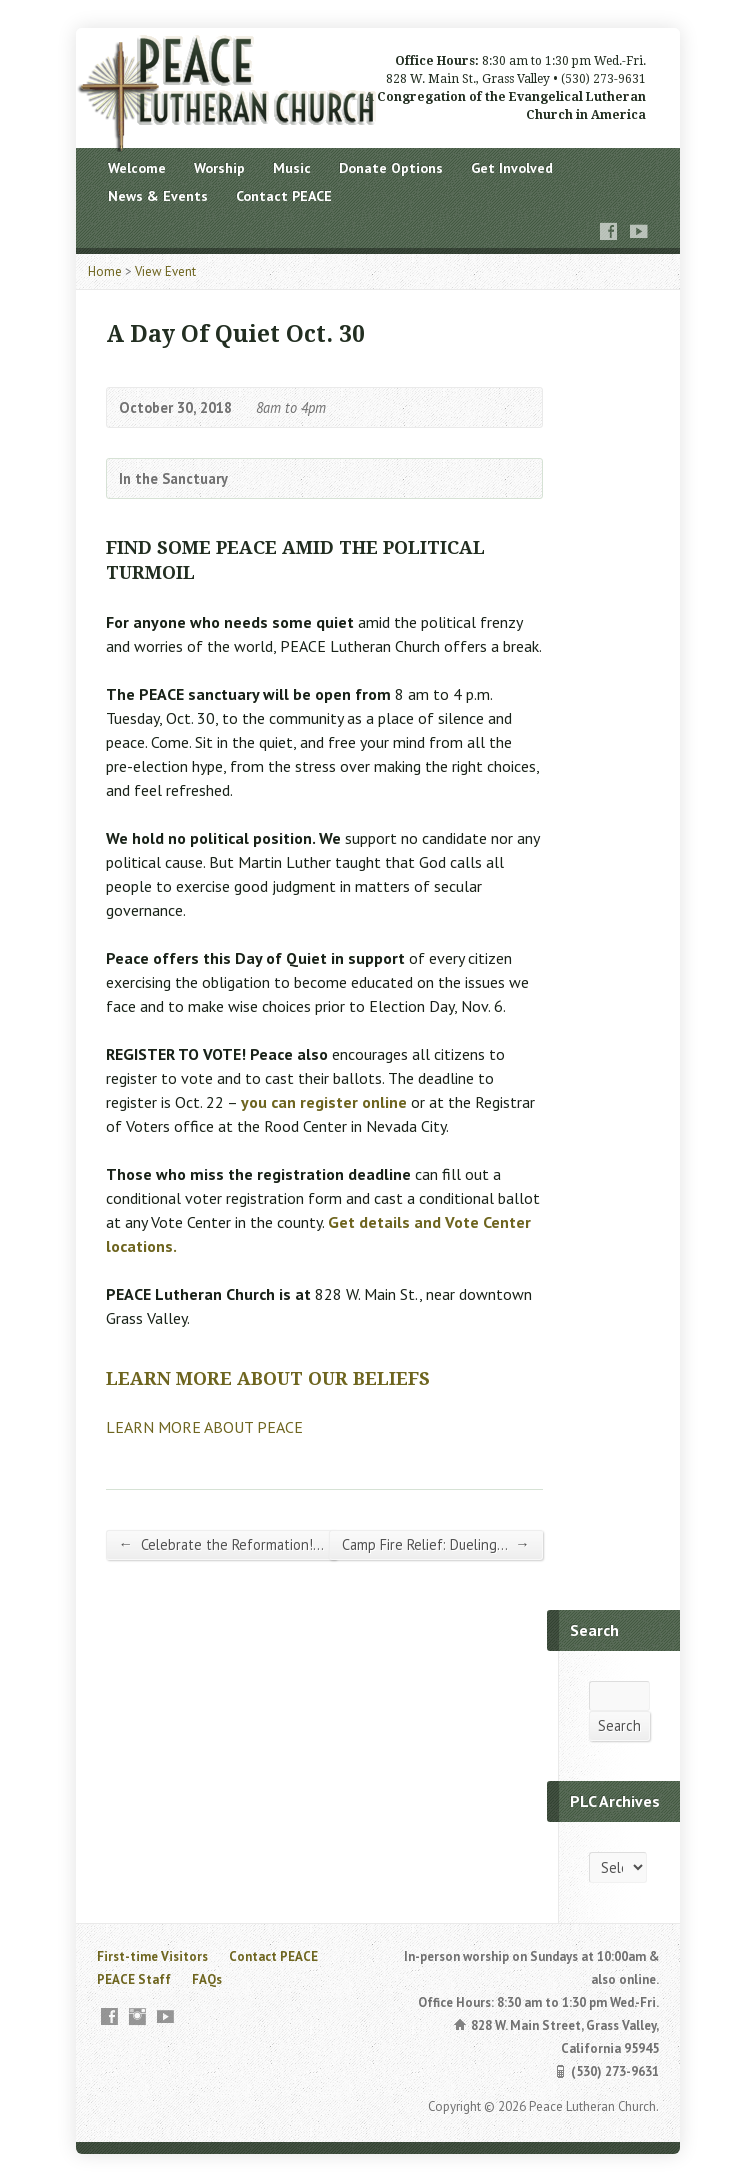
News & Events (158, 196)
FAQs (207, 1979)
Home (105, 271)
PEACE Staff (134, 1979)
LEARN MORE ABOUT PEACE (204, 1427)
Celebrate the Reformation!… (221, 1544)
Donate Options (391, 168)
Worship (219, 168)
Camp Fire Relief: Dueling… (435, 1544)
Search (619, 1725)
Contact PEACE (284, 196)
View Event (165, 271)
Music (292, 168)
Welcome (137, 168)
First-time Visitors (152, 1956)
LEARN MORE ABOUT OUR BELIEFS (268, 1378)
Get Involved (512, 168)
